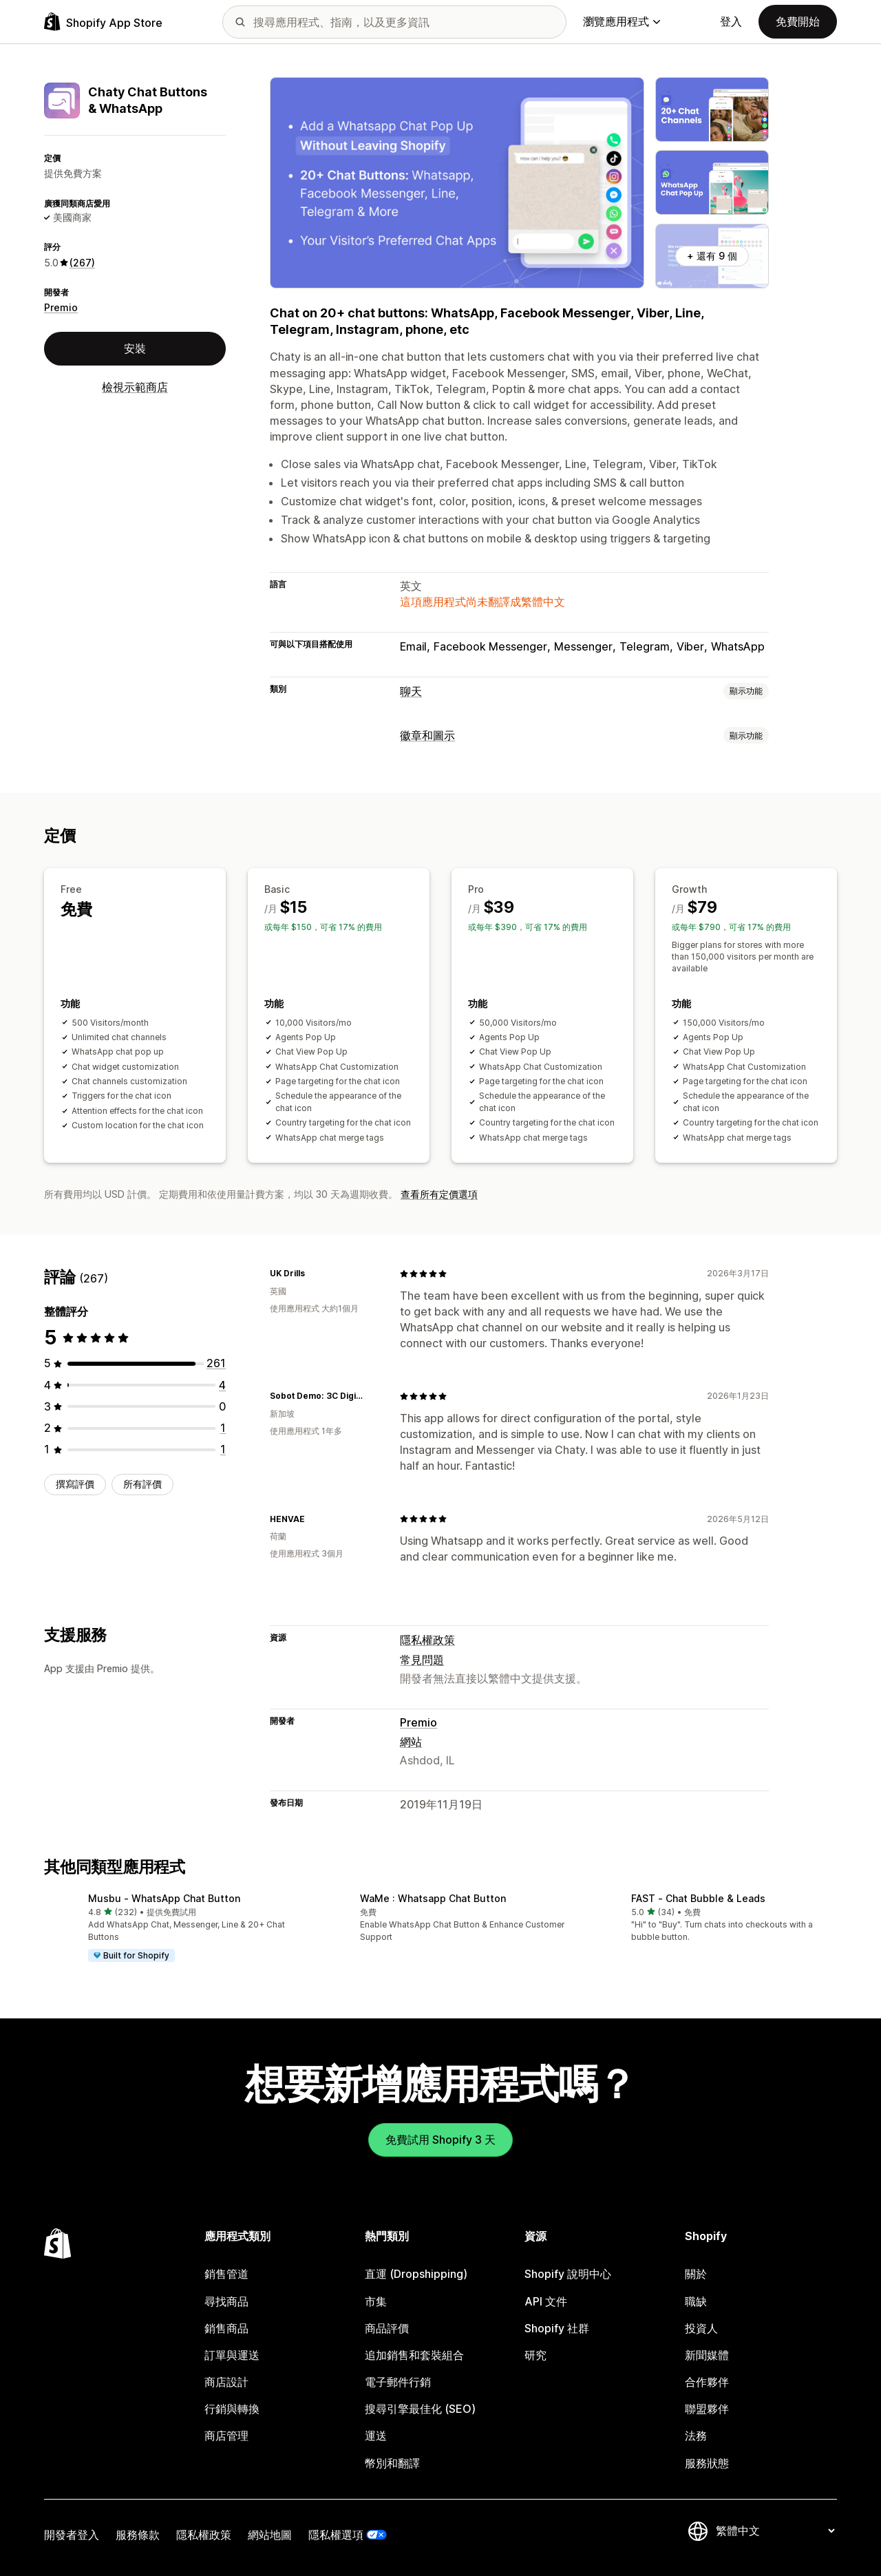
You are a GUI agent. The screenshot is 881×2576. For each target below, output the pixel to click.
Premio (61, 307)
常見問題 (422, 1660)
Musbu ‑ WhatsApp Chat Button (164, 1898)
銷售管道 (226, 2274)
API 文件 (545, 2301)
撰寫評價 (75, 1484)
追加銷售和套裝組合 (414, 2355)
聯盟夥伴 (707, 2409)
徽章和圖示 (427, 735)
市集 (376, 2301)
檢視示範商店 (135, 387)
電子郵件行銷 (398, 2382)
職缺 (696, 2301)
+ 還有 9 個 (712, 256)
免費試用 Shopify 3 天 (440, 2139)
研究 (535, 2355)
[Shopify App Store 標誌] (103, 21)
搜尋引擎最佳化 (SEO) (420, 2409)
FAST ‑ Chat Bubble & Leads (698, 1898)
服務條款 (138, 2535)
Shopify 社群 (556, 2328)
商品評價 (387, 2328)
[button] (169, 1928)
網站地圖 (270, 2535)
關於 (696, 2274)
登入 (731, 21)
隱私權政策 (427, 1640)
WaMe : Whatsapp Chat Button (433, 1898)
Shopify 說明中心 (567, 2274)
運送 (376, 2435)
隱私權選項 (335, 2535)
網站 (411, 1742)
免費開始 (798, 21)
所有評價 (142, 1484)
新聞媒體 (707, 2355)
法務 (696, 2435)
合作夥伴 (707, 2382)
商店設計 (226, 2382)
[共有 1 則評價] (223, 1428)
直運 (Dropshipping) (416, 2274)
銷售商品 (226, 2328)
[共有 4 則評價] (222, 1385)
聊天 (411, 691)
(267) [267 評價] (82, 262)
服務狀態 (707, 2463)
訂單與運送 (231, 2355)
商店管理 (226, 2435)
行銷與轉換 (231, 2409)
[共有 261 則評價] (216, 1363)
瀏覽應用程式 (621, 21)
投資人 (701, 2328)
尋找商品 (226, 2301)
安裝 (135, 348)
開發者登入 (71, 2535)
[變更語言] (775, 2530)
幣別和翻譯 (392, 2463)
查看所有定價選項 (439, 1194)
